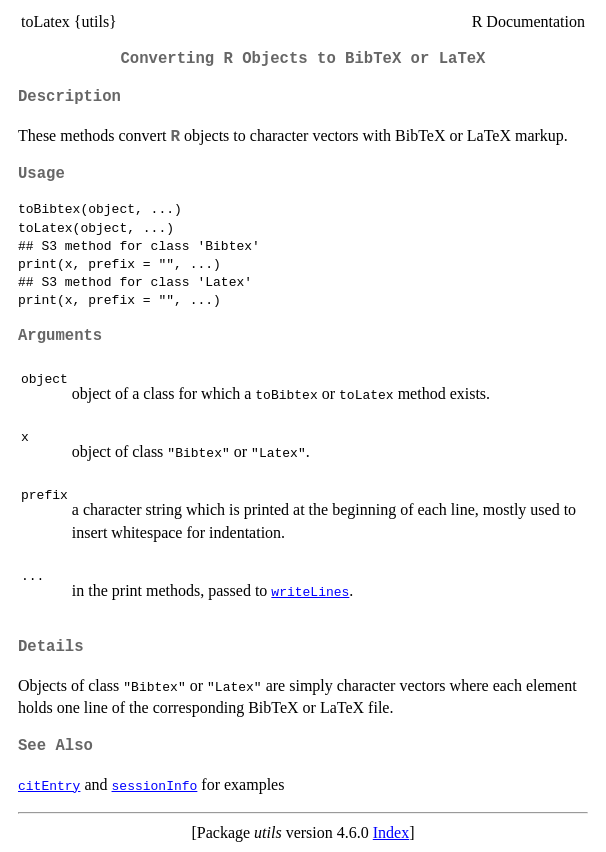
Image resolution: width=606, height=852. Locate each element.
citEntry (49, 785)
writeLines (310, 591)
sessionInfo (155, 785)
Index (391, 832)
